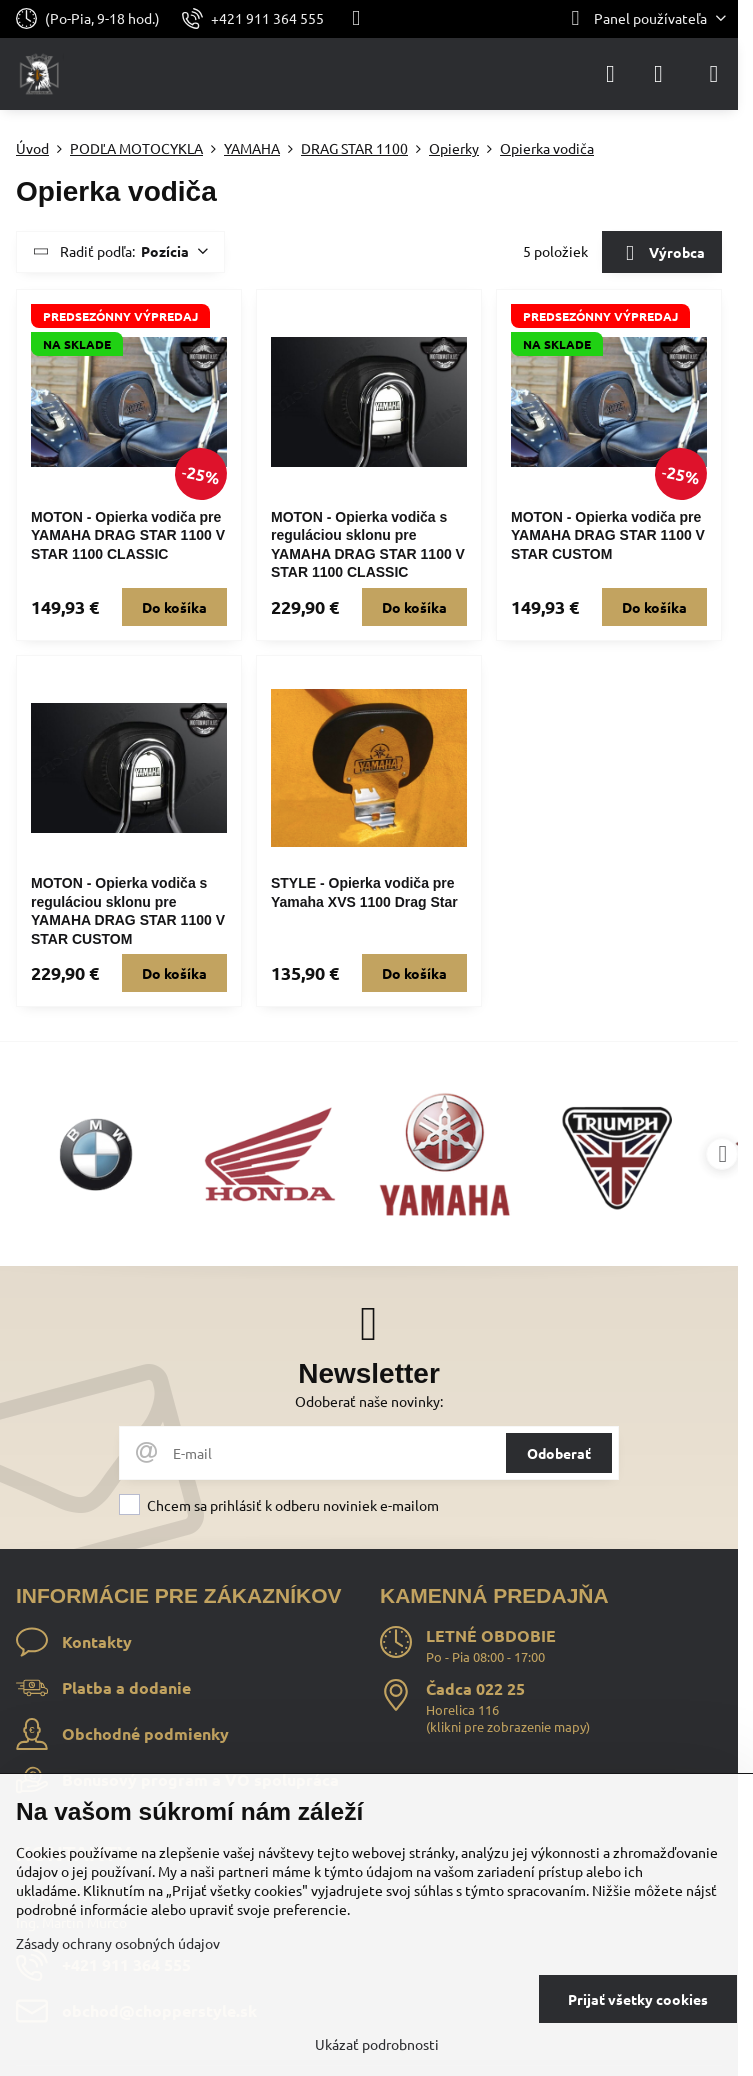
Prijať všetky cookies (638, 1999)
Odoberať (559, 1453)
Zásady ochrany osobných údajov (118, 1943)
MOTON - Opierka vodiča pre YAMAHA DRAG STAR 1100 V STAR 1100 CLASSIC (128, 535)
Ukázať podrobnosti (377, 2044)
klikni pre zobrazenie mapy (508, 1726)
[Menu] (714, 74)
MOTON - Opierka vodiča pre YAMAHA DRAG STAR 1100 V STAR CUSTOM (608, 535)
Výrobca (661, 254)
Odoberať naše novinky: (369, 1401)
